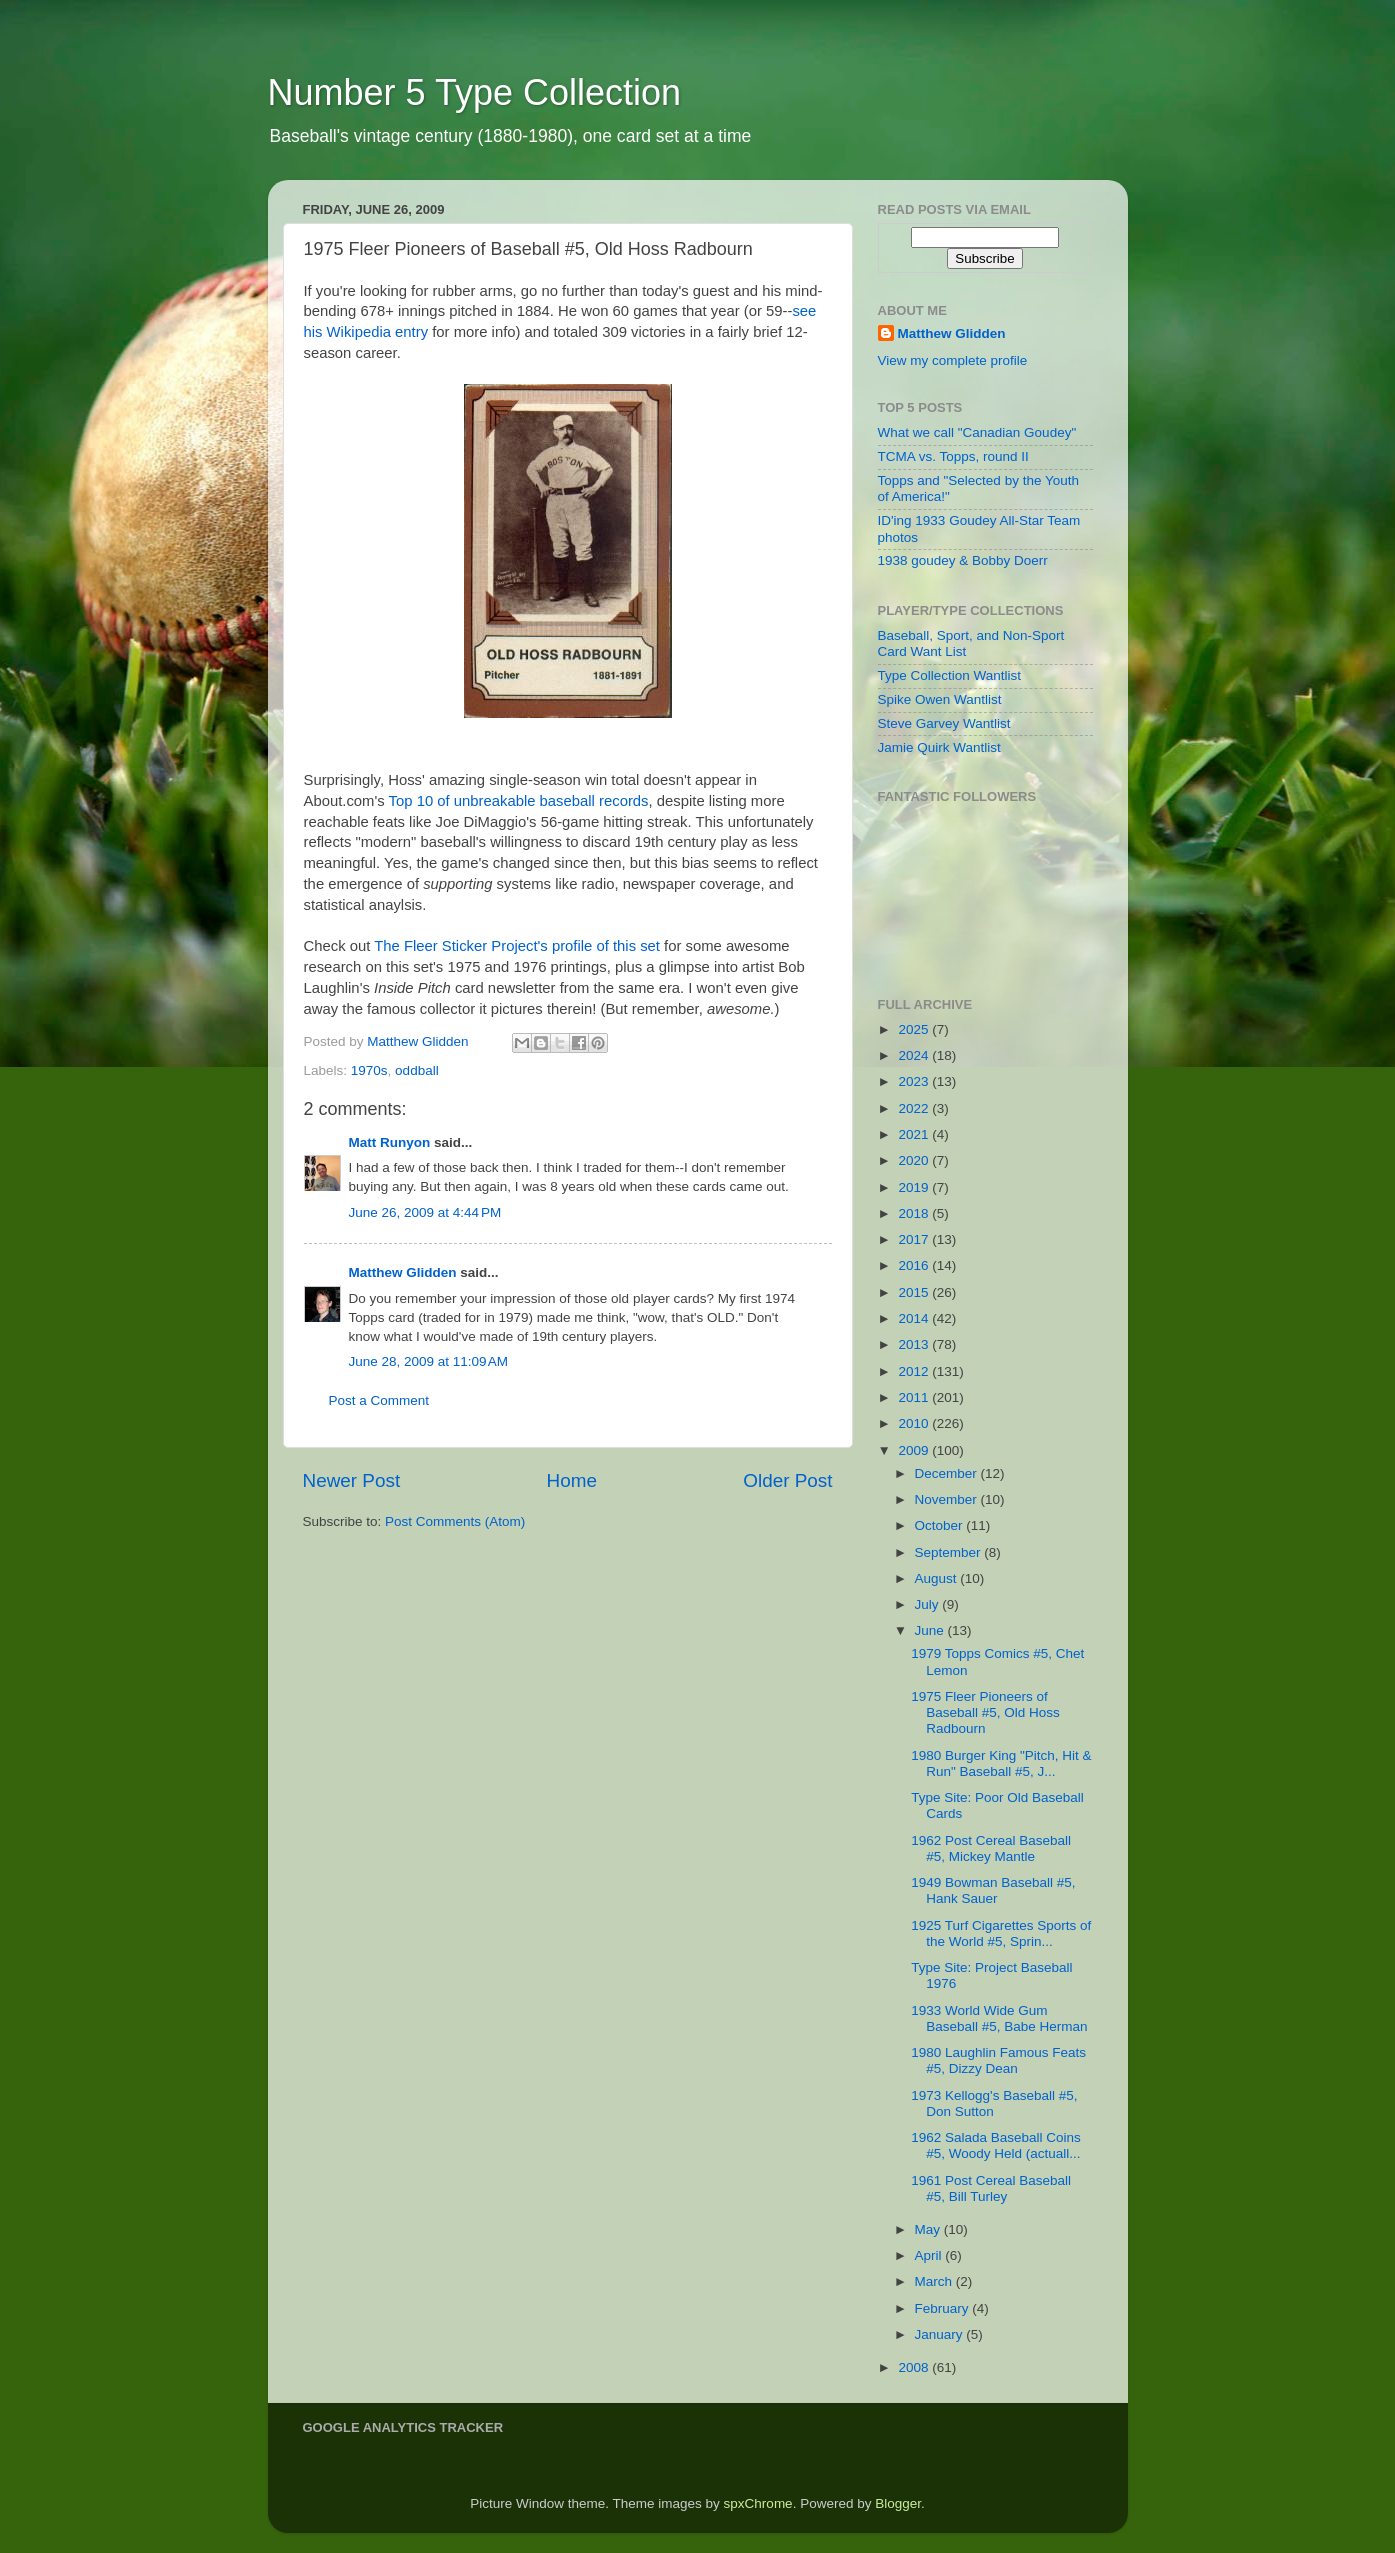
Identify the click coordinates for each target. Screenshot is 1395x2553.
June (931, 1630)
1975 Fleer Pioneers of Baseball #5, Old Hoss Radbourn (985, 1712)
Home (572, 1480)
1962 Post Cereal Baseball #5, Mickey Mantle (991, 1848)
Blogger (898, 2503)
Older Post (787, 1480)
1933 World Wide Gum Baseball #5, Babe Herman (999, 2018)
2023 (915, 1081)
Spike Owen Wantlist (940, 699)
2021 (915, 1134)
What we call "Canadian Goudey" (977, 432)
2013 (915, 1344)
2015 (915, 1292)
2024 (915, 1055)
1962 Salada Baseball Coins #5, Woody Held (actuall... (996, 2145)
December (948, 1473)
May (929, 2229)
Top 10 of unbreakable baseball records (519, 801)
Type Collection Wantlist (950, 675)
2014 (915, 1318)
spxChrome (758, 2503)
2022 (915, 1108)
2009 (915, 1450)
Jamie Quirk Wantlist (939, 747)
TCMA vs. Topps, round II (953, 456)
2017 (915, 1239)
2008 (915, 2367)
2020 (915, 1160)
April (930, 2255)
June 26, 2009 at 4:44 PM (425, 1212)
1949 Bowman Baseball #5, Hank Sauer (993, 1890)
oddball (417, 1070)
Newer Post (352, 1480)
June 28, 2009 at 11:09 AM (429, 1361)
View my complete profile (953, 360)
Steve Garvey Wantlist (944, 723)
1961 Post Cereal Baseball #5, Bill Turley (991, 2188)
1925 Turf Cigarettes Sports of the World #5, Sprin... (1001, 1933)
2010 (915, 1423)
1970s (369, 1070)
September (950, 1552)
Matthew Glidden (403, 1272)
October (941, 1525)
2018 (915, 1213)
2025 (915, 1029)
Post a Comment (379, 1400)
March (935, 2281)
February (944, 2308)
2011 (915, 1397)
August (938, 1578)
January (941, 2334)
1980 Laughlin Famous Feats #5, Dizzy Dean (998, 2060)
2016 (915, 1265)
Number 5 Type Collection (475, 92)
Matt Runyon (390, 1142)
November (948, 1499)
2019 (915, 1187)
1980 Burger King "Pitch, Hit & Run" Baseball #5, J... (1001, 1763)
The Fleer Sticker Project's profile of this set (517, 946)
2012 (915, 1371)
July (929, 1604)
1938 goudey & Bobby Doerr (963, 560)
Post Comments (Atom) (455, 1521)
